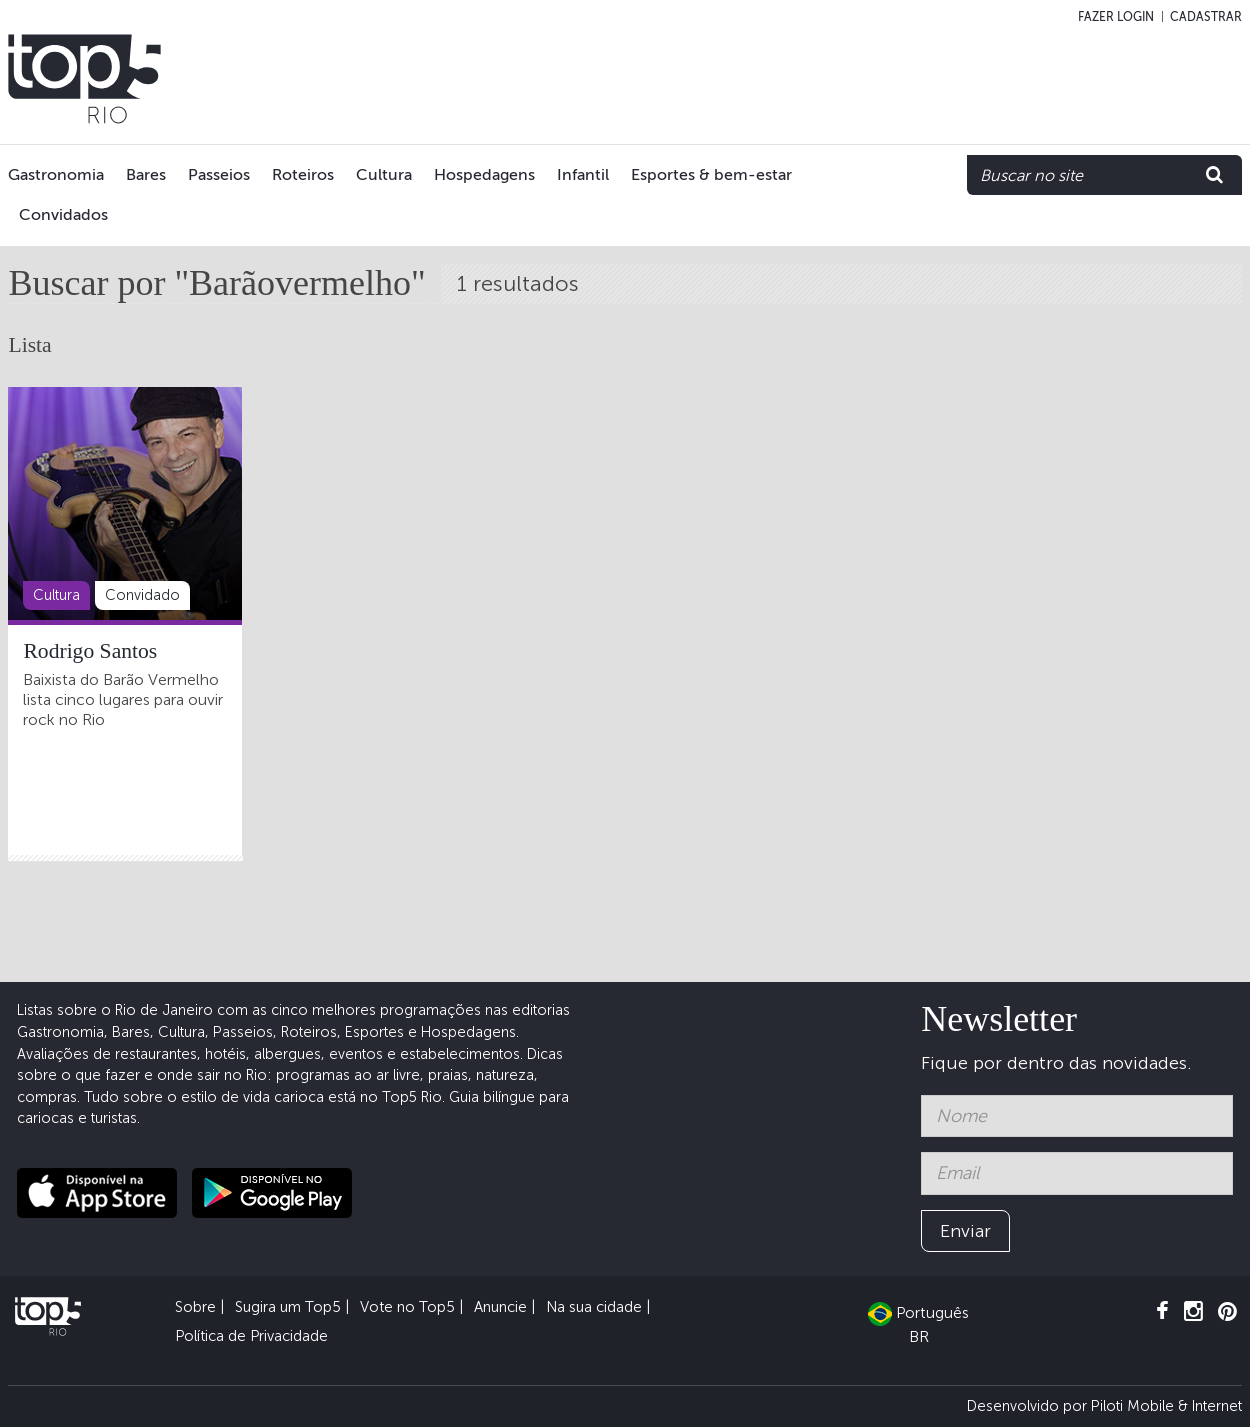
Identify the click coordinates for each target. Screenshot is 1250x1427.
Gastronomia (56, 174)
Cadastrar (1206, 17)
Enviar (965, 1231)
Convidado (142, 595)
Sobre (195, 1307)
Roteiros (303, 174)
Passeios (219, 174)
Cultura (384, 174)
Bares (146, 174)
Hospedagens (484, 174)
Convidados (63, 214)
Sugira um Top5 (288, 1307)
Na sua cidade (594, 1307)
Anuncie (500, 1307)
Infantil (583, 174)
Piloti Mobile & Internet (1166, 1406)
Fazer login (1116, 17)
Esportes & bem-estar (711, 174)
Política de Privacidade (251, 1336)
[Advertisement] (872, 79)
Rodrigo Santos (90, 651)
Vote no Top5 (407, 1307)
